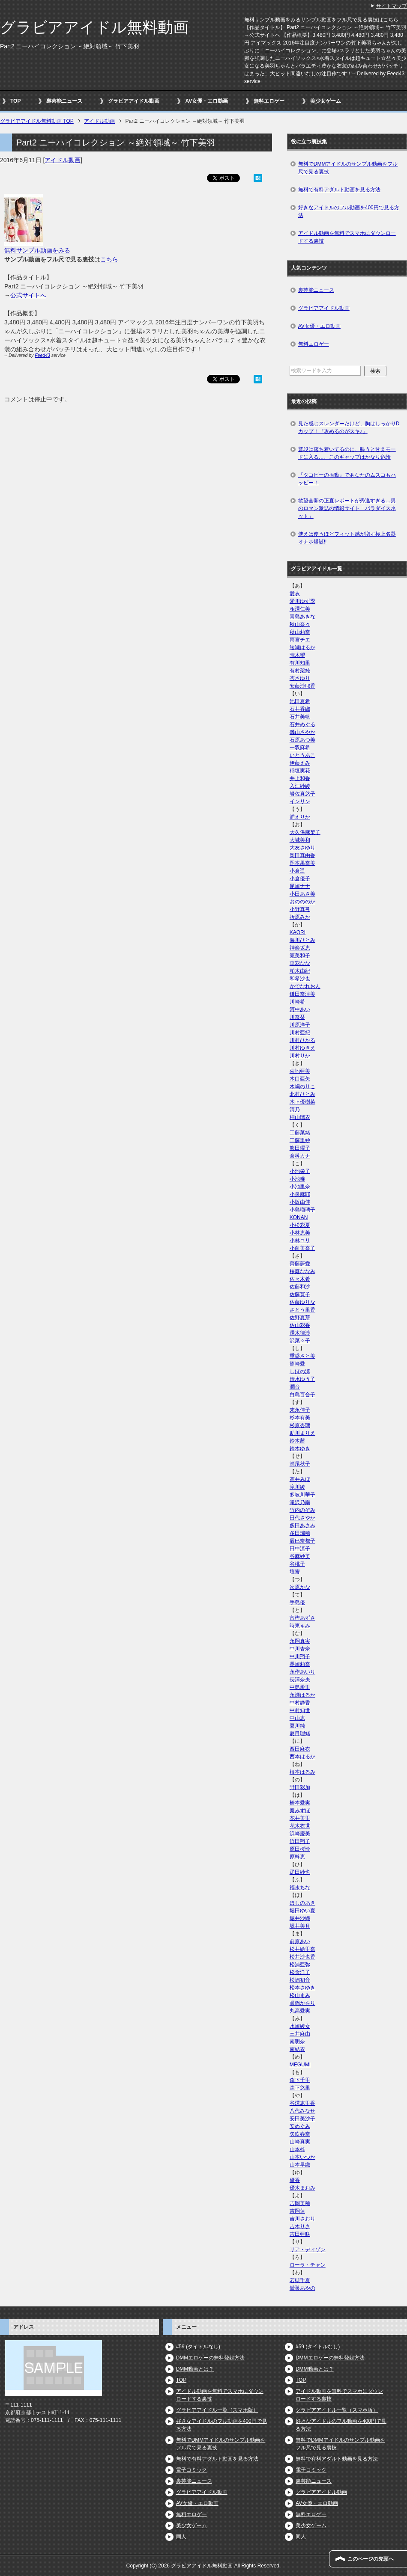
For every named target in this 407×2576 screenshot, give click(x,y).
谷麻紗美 (300, 1556)
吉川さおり (302, 2219)
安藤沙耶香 (302, 686)
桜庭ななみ (302, 1271)
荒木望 (297, 655)
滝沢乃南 (300, 1502)
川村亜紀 (300, 1033)
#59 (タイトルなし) (198, 2347)
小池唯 (297, 1179)
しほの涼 (300, 1371)
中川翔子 (300, 1656)
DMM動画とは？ (195, 2369)
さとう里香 (302, 1310)
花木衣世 (300, 1826)
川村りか (300, 1056)
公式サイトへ (28, 295)
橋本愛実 (300, 1803)
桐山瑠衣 (300, 1117)
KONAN (299, 1217)
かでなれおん (305, 986)
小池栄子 (300, 1171)
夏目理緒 (300, 1733)
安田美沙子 (302, 2119)
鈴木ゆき (300, 1448)
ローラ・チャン (308, 2265)
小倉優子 (300, 878)
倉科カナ (300, 1156)
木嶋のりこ (302, 1086)
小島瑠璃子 (302, 1210)
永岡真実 (300, 1641)
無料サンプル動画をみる (37, 250)
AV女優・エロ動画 (206, 101)
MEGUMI (300, 2065)
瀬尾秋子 (300, 1464)
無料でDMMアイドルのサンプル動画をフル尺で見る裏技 (348, 168)
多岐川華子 (302, 1495)
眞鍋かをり (302, 2003)
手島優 (297, 1603)
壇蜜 (295, 1572)
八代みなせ (302, 2111)
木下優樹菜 (302, 1102)
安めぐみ (300, 2126)
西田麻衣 (300, 1749)
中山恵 (297, 1718)
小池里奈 (300, 1187)
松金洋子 (300, 1972)
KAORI (297, 932)
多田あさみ (302, 1525)
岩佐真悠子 (302, 794)
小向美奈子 (302, 1248)
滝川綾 (297, 1487)
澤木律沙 (300, 1333)
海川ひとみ (302, 940)
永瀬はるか (302, 1695)
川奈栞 (297, 1017)
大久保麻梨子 (305, 832)
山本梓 (297, 2149)
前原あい (300, 1941)
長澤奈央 (300, 1680)
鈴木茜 (297, 1441)
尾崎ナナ (300, 886)
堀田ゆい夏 (302, 1911)
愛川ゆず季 (302, 601)
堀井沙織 (300, 1918)
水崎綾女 (300, 2026)
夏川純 (297, 1726)
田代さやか (302, 1518)
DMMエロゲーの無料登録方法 (210, 2358)
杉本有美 (300, 1418)
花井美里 (300, 1818)
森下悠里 (300, 2088)
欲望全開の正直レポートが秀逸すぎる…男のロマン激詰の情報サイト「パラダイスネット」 (347, 508)
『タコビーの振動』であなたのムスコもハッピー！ (347, 479)
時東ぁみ (300, 1626)
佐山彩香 (300, 1325)
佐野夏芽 (300, 1318)
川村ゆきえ (302, 1048)
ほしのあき (302, 1903)
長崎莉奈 (300, 1664)
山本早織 (300, 2165)
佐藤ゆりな (302, 1302)
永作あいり (302, 1672)
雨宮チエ (300, 640)
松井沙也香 (302, 1957)
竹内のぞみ (302, 1510)
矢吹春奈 (300, 2134)
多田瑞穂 (300, 1533)
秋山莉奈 (300, 632)
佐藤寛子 (300, 1294)
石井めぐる (302, 724)
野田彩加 (300, 1787)
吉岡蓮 (297, 2211)
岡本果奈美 (302, 863)
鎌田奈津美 (302, 994)
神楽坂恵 (300, 948)
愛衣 (295, 594)
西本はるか (302, 1757)
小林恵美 (300, 1233)
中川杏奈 (300, 1649)
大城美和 (300, 840)
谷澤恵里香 (302, 2103)
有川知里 (300, 663)
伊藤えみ (300, 763)
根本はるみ (302, 1772)
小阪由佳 (300, 1202)
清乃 (295, 1110)
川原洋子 (300, 1025)
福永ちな (300, 1887)
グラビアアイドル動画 (133, 101)
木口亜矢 (300, 1079)
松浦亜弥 (300, 1965)
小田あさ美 (302, 894)
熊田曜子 (300, 1148)
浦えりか (300, 817)
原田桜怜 (300, 1849)
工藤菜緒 (300, 1133)
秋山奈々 (300, 624)
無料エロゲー (269, 101)
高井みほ (300, 1479)
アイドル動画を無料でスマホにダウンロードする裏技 (347, 237)
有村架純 (300, 671)
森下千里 (300, 2080)
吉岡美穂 (300, 2203)
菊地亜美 (300, 1071)
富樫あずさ (302, 1618)
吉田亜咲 (300, 2234)
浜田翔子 (300, 1841)
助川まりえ (302, 1433)
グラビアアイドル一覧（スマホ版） (217, 2410)
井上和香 (300, 778)
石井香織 (300, 709)
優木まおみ (302, 2188)
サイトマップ (391, 6)
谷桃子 (297, 1564)
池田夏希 (300, 701)
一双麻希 (300, 748)
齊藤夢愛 (300, 1264)
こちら (109, 259)
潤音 (295, 1387)
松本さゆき (302, 1988)
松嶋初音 (300, 1980)
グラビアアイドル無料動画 (94, 27)
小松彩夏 (300, 1225)
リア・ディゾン (308, 2250)
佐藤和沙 (300, 1287)
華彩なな (300, 963)
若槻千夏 (300, 2280)
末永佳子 (300, 1410)
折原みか (300, 917)
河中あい (300, 1009)
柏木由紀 (300, 971)
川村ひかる (302, 1040)
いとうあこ (302, 755)
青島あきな (302, 617)
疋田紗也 (300, 1872)
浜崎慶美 (300, 1834)
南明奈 (297, 2042)
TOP (15, 101)
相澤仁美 (300, 609)
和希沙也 (300, 979)
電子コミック (191, 2470)
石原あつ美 (302, 740)
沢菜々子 (300, 1341)
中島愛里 (300, 1687)
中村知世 (300, 1710)
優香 (295, 2180)
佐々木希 (300, 1279)
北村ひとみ (302, 1094)
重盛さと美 (302, 1356)
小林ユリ (300, 1240)
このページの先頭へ (370, 2559)
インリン (300, 801)
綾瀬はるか (302, 647)
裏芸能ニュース (64, 101)
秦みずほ (300, 1810)
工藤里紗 (300, 1140)
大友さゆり (302, 848)
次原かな (300, 1587)
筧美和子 (300, 956)
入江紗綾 (300, 786)
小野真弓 (300, 909)
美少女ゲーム (325, 101)
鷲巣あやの (302, 2288)
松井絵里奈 (302, 1949)
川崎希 (297, 1002)
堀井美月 (300, 1926)
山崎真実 (300, 2142)
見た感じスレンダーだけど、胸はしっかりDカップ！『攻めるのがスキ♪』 (349, 427)
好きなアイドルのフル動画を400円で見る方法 (348, 211)
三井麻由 (300, 2034)
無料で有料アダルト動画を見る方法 (339, 190)
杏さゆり (300, 678)
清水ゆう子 (302, 1379)
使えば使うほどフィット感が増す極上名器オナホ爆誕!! (347, 538)
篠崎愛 (297, 1364)
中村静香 (300, 1703)
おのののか (302, 902)
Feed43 (42, 355)
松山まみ (300, 1995)
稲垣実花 (300, 771)
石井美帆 (300, 717)
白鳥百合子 (302, 1395)
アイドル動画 (63, 160)
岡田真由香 (302, 855)
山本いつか (302, 2157)
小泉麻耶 (300, 1194)
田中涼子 (300, 1549)
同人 (181, 2537)
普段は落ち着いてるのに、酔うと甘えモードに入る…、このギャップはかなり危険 (347, 453)
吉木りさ (300, 2226)
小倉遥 (297, 871)
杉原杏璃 (300, 1425)
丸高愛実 (300, 2011)
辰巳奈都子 (302, 1541)
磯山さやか (302, 732)
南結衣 (297, 2049)
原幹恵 (297, 1857)
